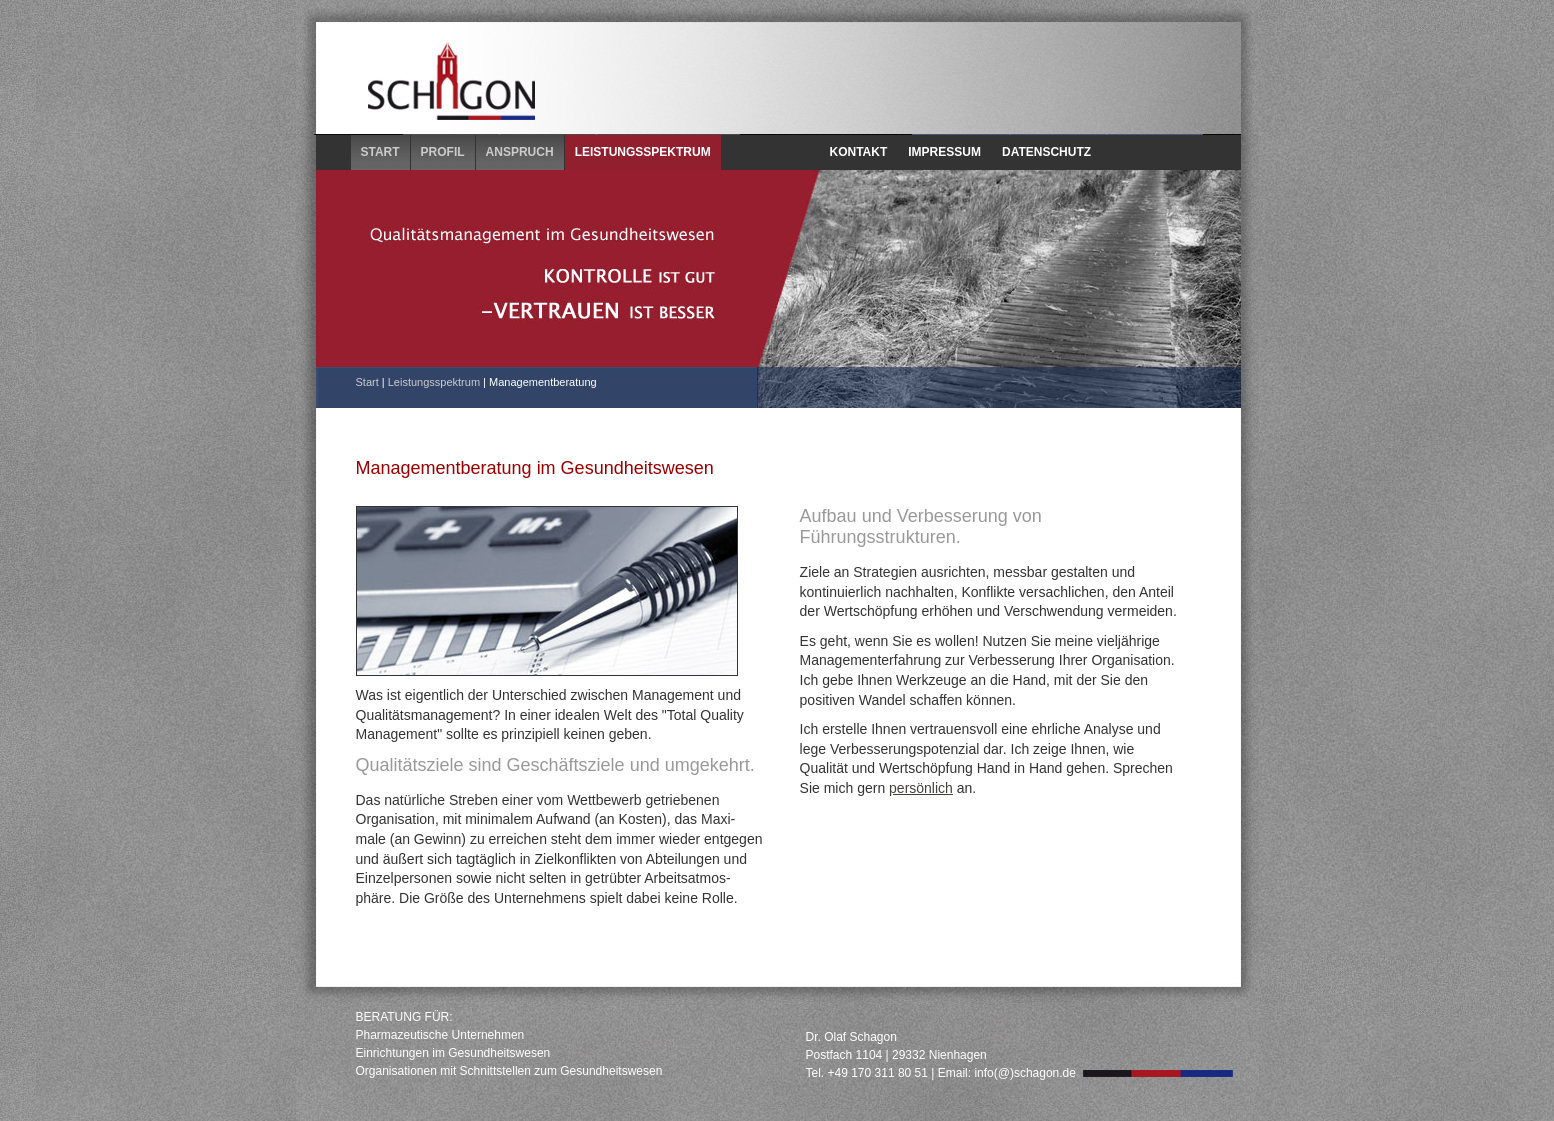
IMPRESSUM (944, 152)
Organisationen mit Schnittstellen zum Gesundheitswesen (509, 1071)
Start (367, 382)
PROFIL (443, 152)
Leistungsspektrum (434, 382)
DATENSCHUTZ (1046, 152)
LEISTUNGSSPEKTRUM (643, 152)
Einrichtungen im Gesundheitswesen (453, 1053)
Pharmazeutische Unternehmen (440, 1035)
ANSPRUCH (520, 152)
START (380, 152)
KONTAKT (859, 152)
